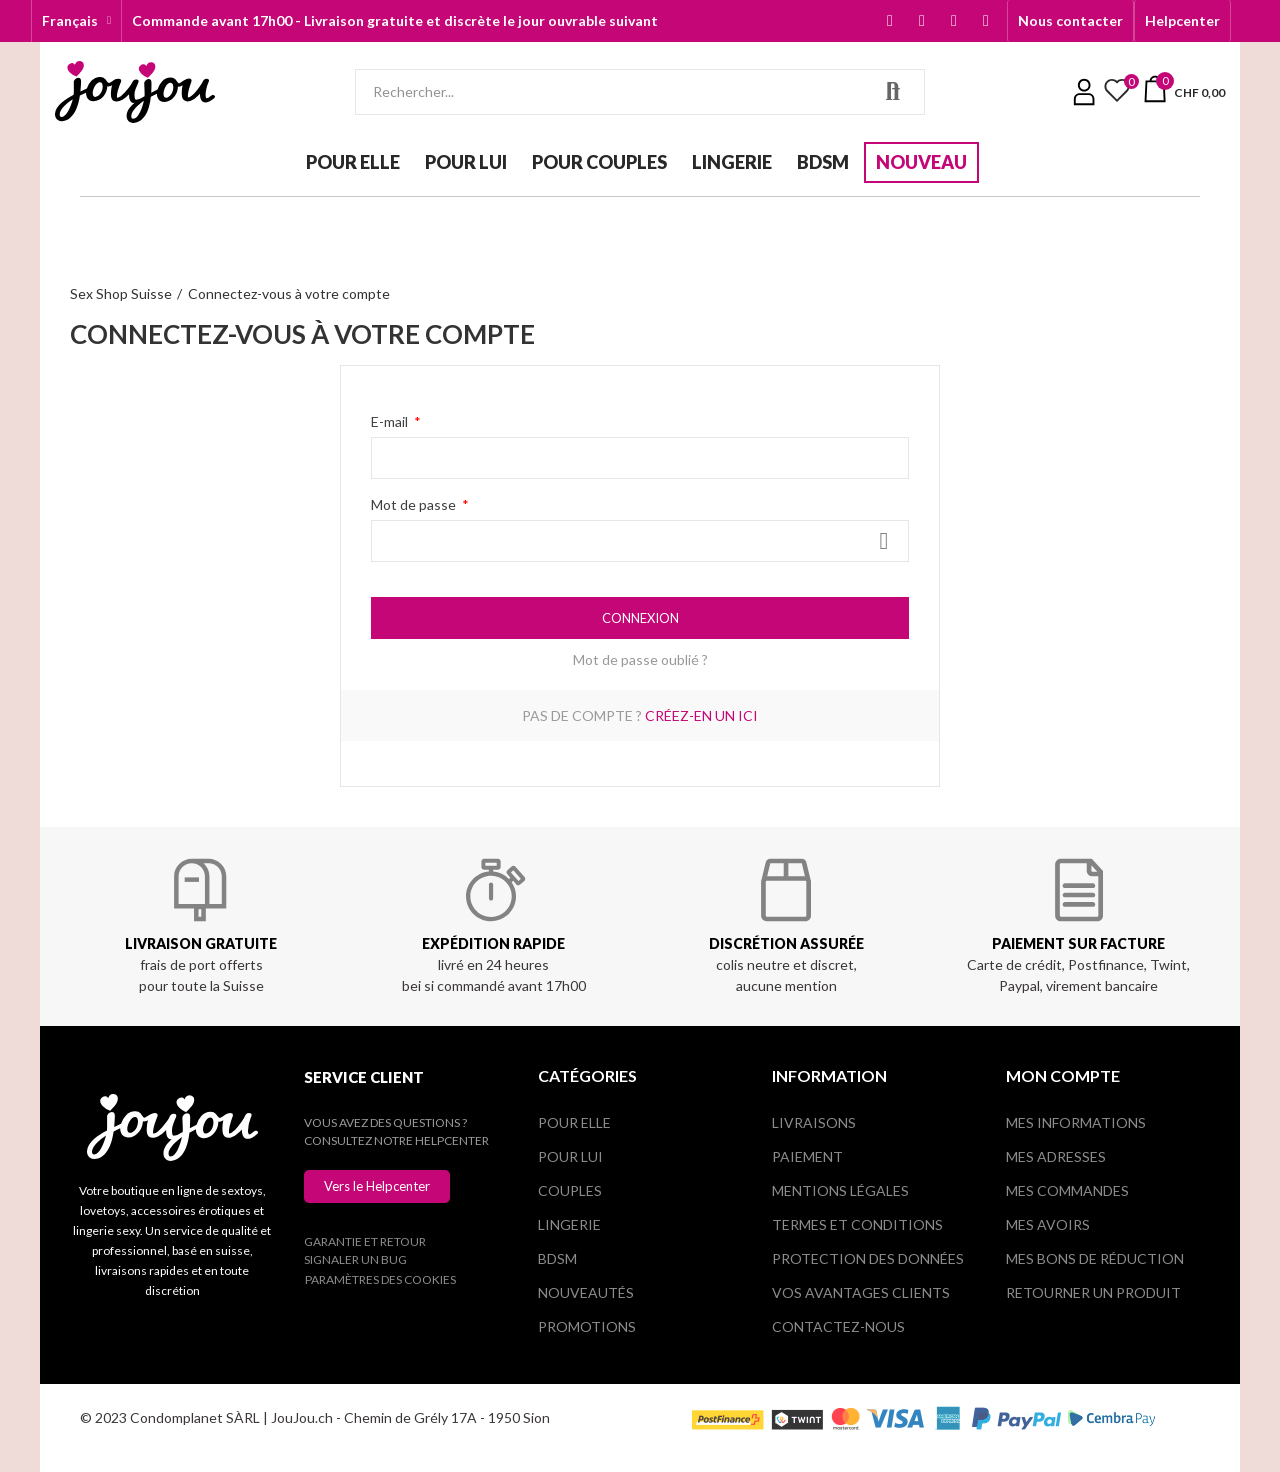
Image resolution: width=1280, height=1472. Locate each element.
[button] (1070, 21)
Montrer (884, 541)
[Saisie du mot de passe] (640, 541)
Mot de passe (415, 504)
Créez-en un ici (701, 715)
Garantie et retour (365, 1241)
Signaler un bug (355, 1259)
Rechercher (893, 92)
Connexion (640, 618)
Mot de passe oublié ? (640, 659)
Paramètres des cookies (380, 1279)
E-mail (391, 421)
